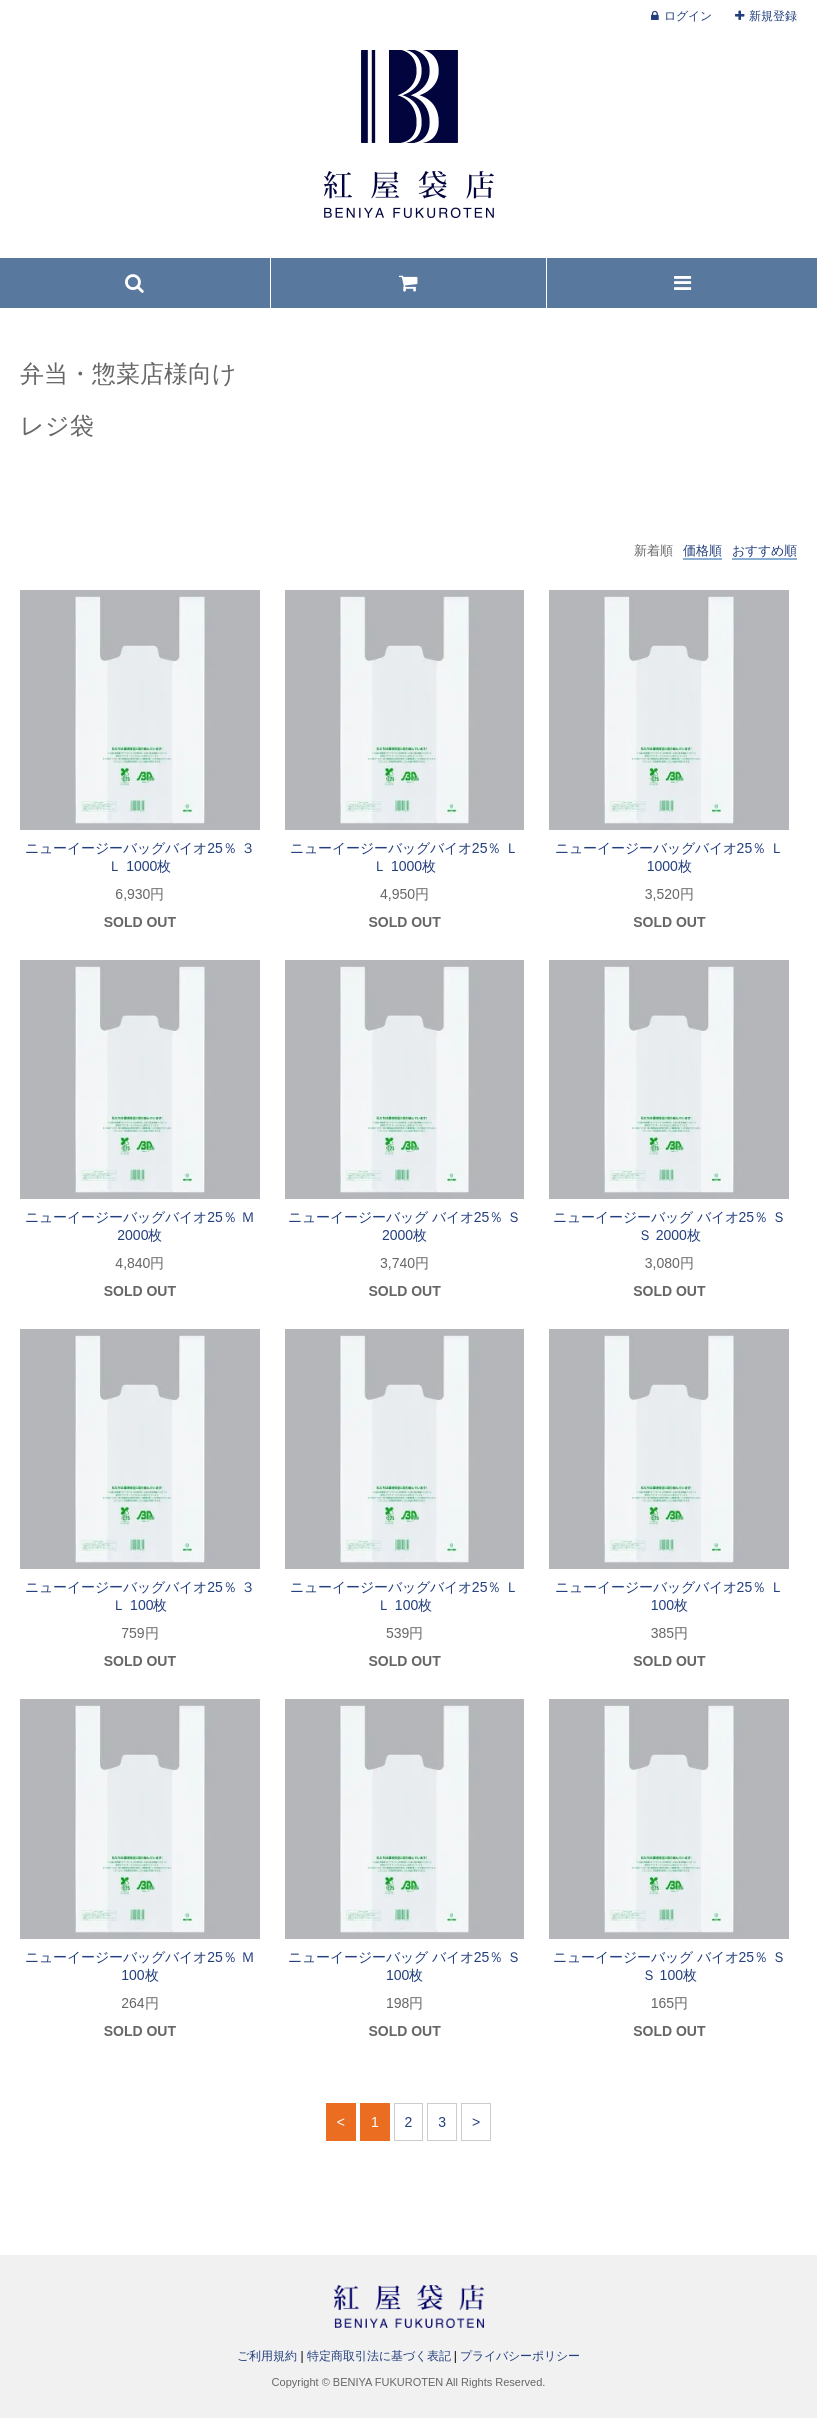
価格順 (702, 550)
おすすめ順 (764, 550)
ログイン (688, 16)
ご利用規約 (267, 2356)
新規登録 (773, 16)
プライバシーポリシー (520, 2356)
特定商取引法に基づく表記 (379, 2356)
